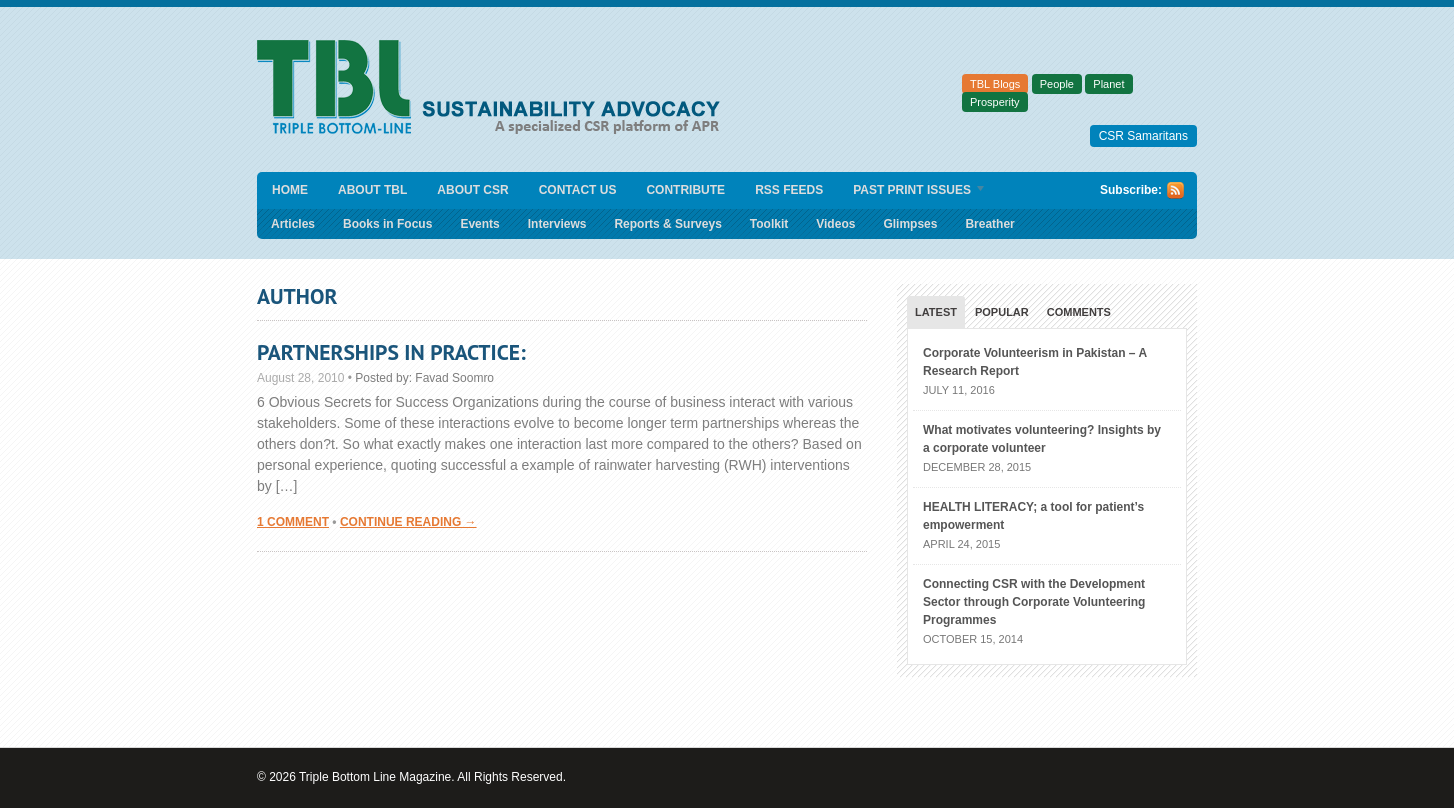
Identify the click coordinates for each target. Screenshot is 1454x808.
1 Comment (293, 522)
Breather (989, 224)
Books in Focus (387, 224)
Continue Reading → (408, 522)
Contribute (685, 190)
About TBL (372, 190)
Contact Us (578, 190)
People (1057, 84)
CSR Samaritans (1143, 136)
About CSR (472, 190)
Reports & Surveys (667, 224)
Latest (936, 312)
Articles (293, 224)
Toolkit (769, 224)
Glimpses (910, 224)
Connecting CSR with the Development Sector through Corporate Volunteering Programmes (1034, 602)
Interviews (557, 224)
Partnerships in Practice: (391, 352)
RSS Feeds (789, 190)
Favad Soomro (454, 378)
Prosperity (995, 102)
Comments (1079, 312)
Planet (1108, 84)
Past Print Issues (912, 191)
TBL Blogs (995, 84)
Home (290, 190)
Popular (1002, 312)
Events (479, 224)
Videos (835, 224)
